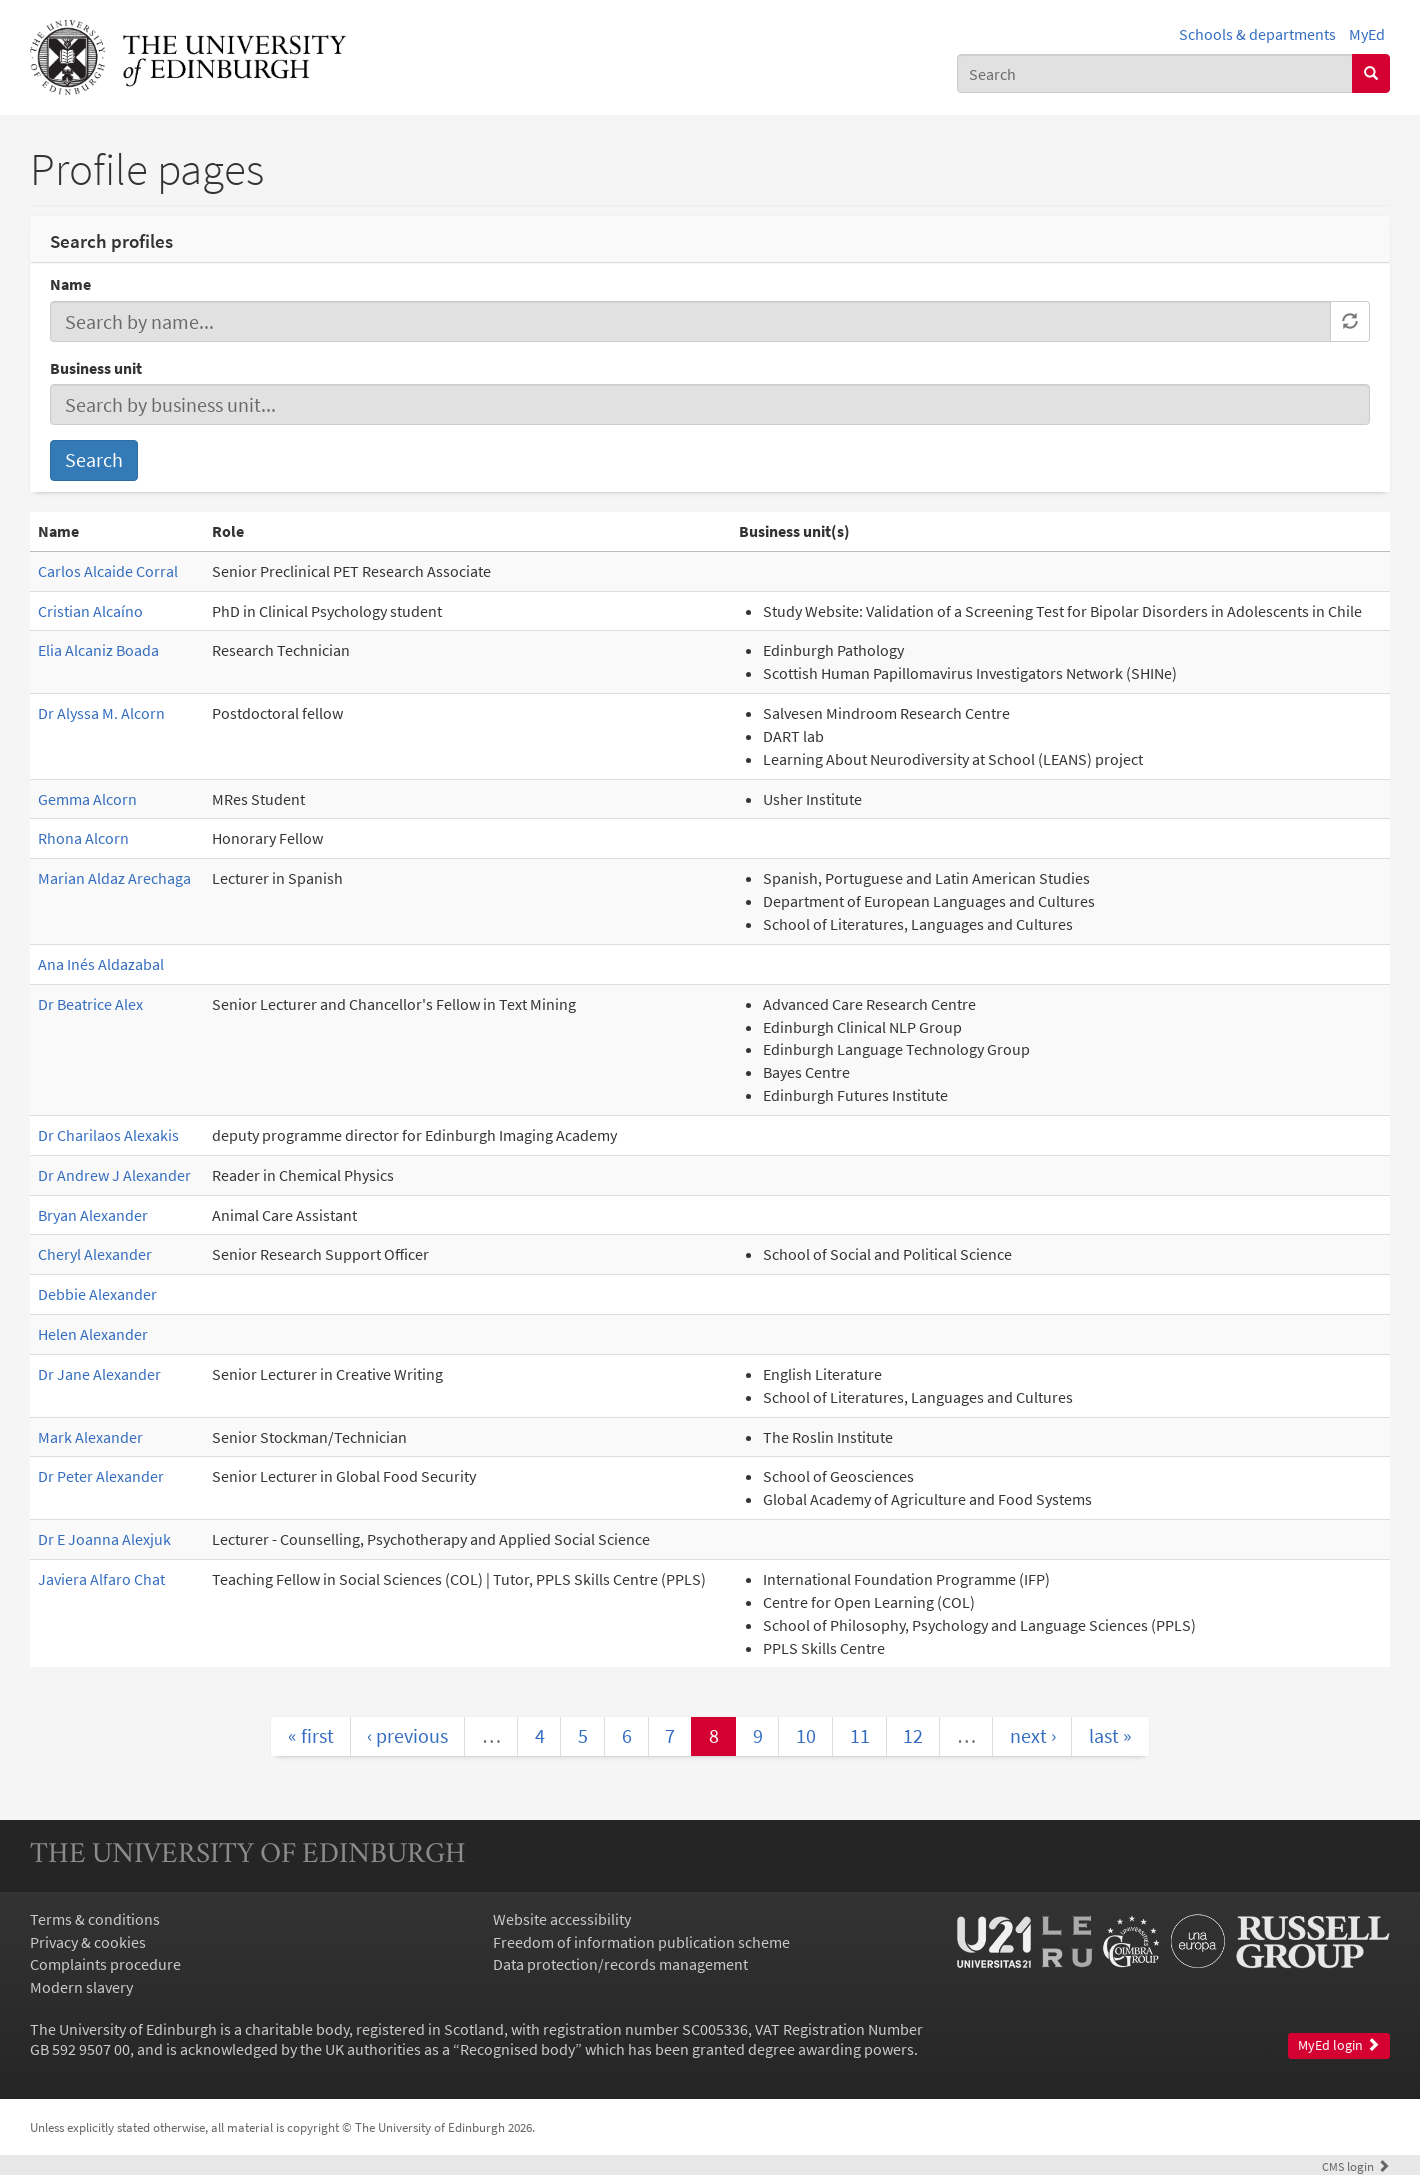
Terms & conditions (95, 1919)
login (1356, 2166)
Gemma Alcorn (87, 799)
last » (1110, 1735)
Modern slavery (81, 1987)
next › (1033, 1735)
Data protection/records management (620, 1964)
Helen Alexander (93, 1334)
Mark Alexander (90, 1437)
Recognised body (517, 2049)
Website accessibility (562, 1919)
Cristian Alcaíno (90, 611)
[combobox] (1155, 73)
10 (806, 1735)
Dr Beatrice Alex (90, 1004)
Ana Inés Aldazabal (101, 964)
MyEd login (1339, 2045)
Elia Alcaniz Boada (98, 650)
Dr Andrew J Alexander (114, 1175)
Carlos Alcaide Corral (108, 571)
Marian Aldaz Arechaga (114, 878)
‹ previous (407, 1735)
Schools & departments (1257, 34)
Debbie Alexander (97, 1294)
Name (70, 284)
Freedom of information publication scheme (641, 1942)
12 (913, 1735)
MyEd (1367, 34)
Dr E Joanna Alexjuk (104, 1539)
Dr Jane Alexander (99, 1374)
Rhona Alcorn (83, 838)
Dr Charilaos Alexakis (108, 1135)
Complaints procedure (105, 1964)
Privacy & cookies (88, 1942)
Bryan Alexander (93, 1215)
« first (311, 1735)
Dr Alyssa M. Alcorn (101, 713)
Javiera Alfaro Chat (101, 1579)
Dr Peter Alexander (101, 1476)
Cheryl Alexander (95, 1254)
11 (860, 1735)
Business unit (96, 368)
